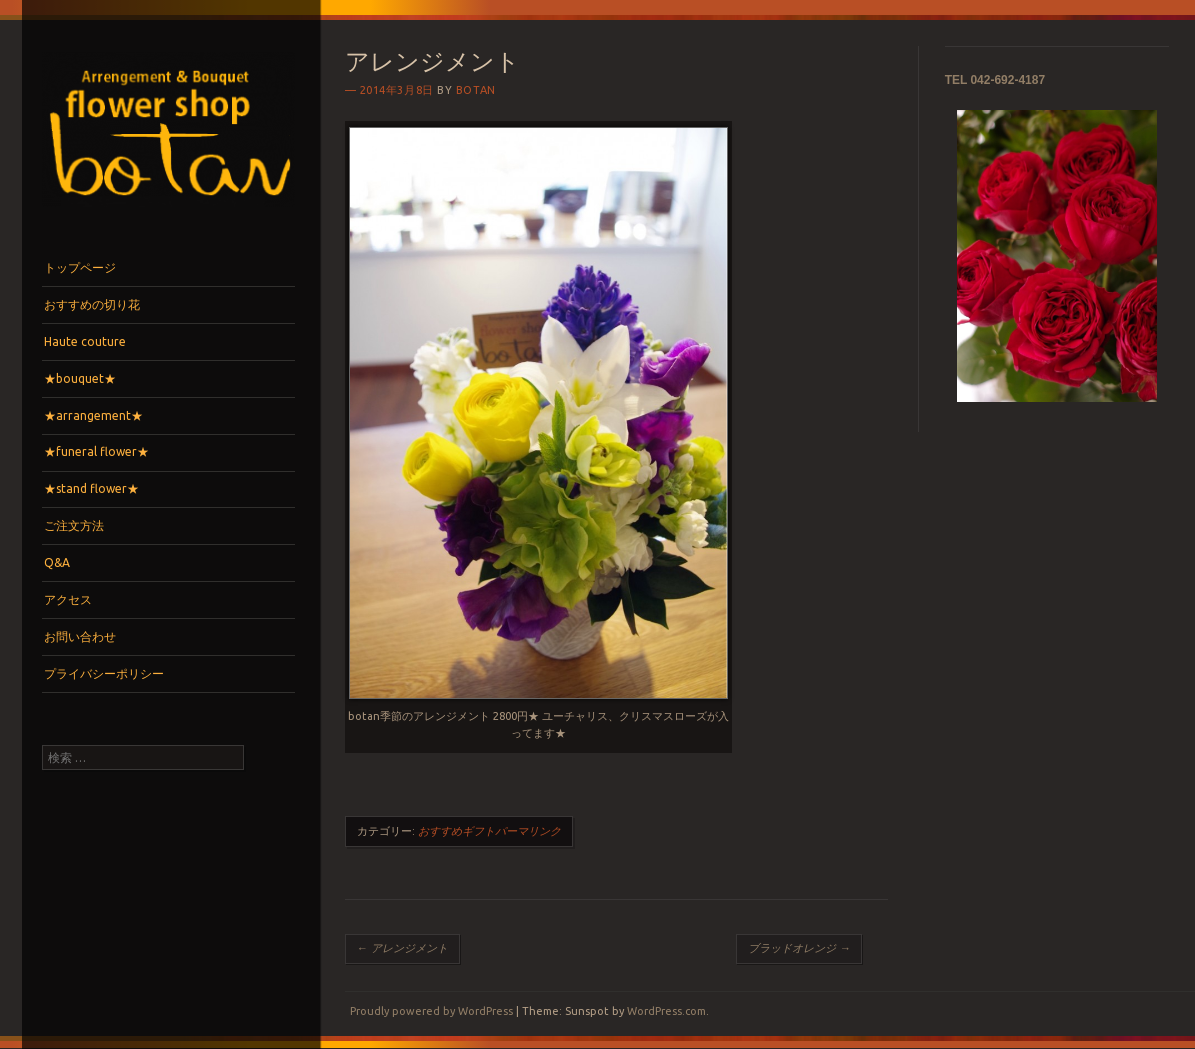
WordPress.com (666, 1011)
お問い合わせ (80, 636)
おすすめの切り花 (92, 304)
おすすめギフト (456, 831)
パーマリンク (528, 831)
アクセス (68, 599)
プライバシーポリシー (104, 673)
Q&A (57, 562)
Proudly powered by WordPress (431, 1011)
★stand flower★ (91, 488)
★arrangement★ (93, 415)
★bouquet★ (80, 378)
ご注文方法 (74, 525)
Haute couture (85, 341)
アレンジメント (402, 948)
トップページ (80, 267)
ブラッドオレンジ (799, 948)
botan (476, 90)
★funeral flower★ (96, 451)
